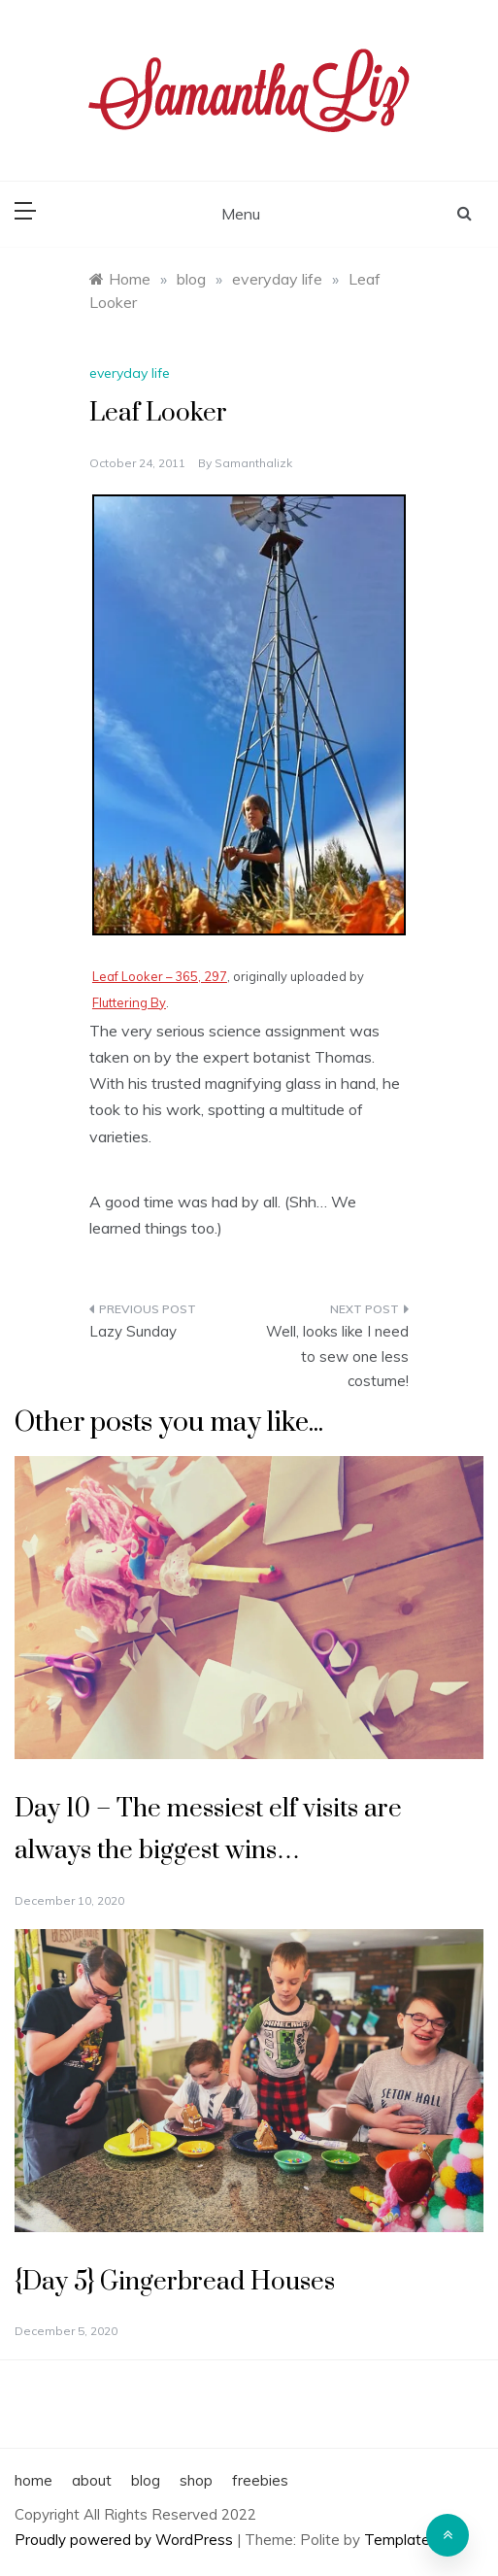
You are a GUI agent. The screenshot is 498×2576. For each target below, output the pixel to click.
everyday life (129, 373)
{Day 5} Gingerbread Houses (175, 2282)
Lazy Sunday (133, 1331)
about (92, 2480)
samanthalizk (253, 463)
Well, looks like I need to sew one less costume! (337, 1356)
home (33, 2480)
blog (145, 2480)
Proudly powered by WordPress (126, 2539)
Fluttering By (129, 1002)
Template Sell (411, 2539)
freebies (260, 2480)
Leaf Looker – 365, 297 (159, 976)
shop (196, 2480)
